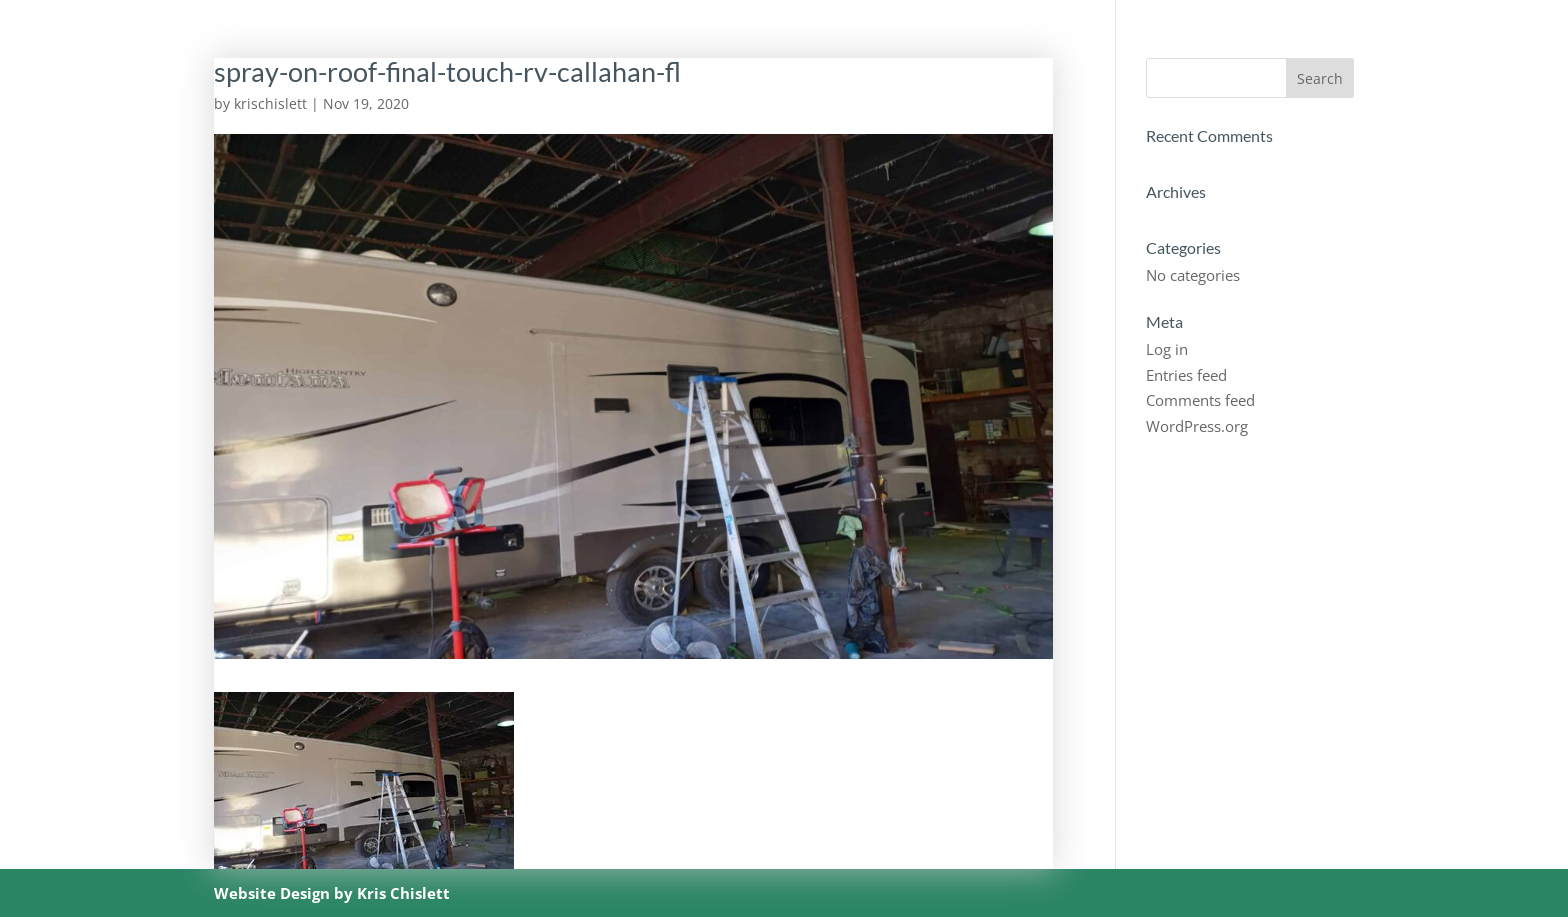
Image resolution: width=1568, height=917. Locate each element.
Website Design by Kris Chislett (332, 893)
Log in (1167, 349)
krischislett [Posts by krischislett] (270, 103)
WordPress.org (1197, 426)
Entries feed (1186, 375)
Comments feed (1200, 400)
